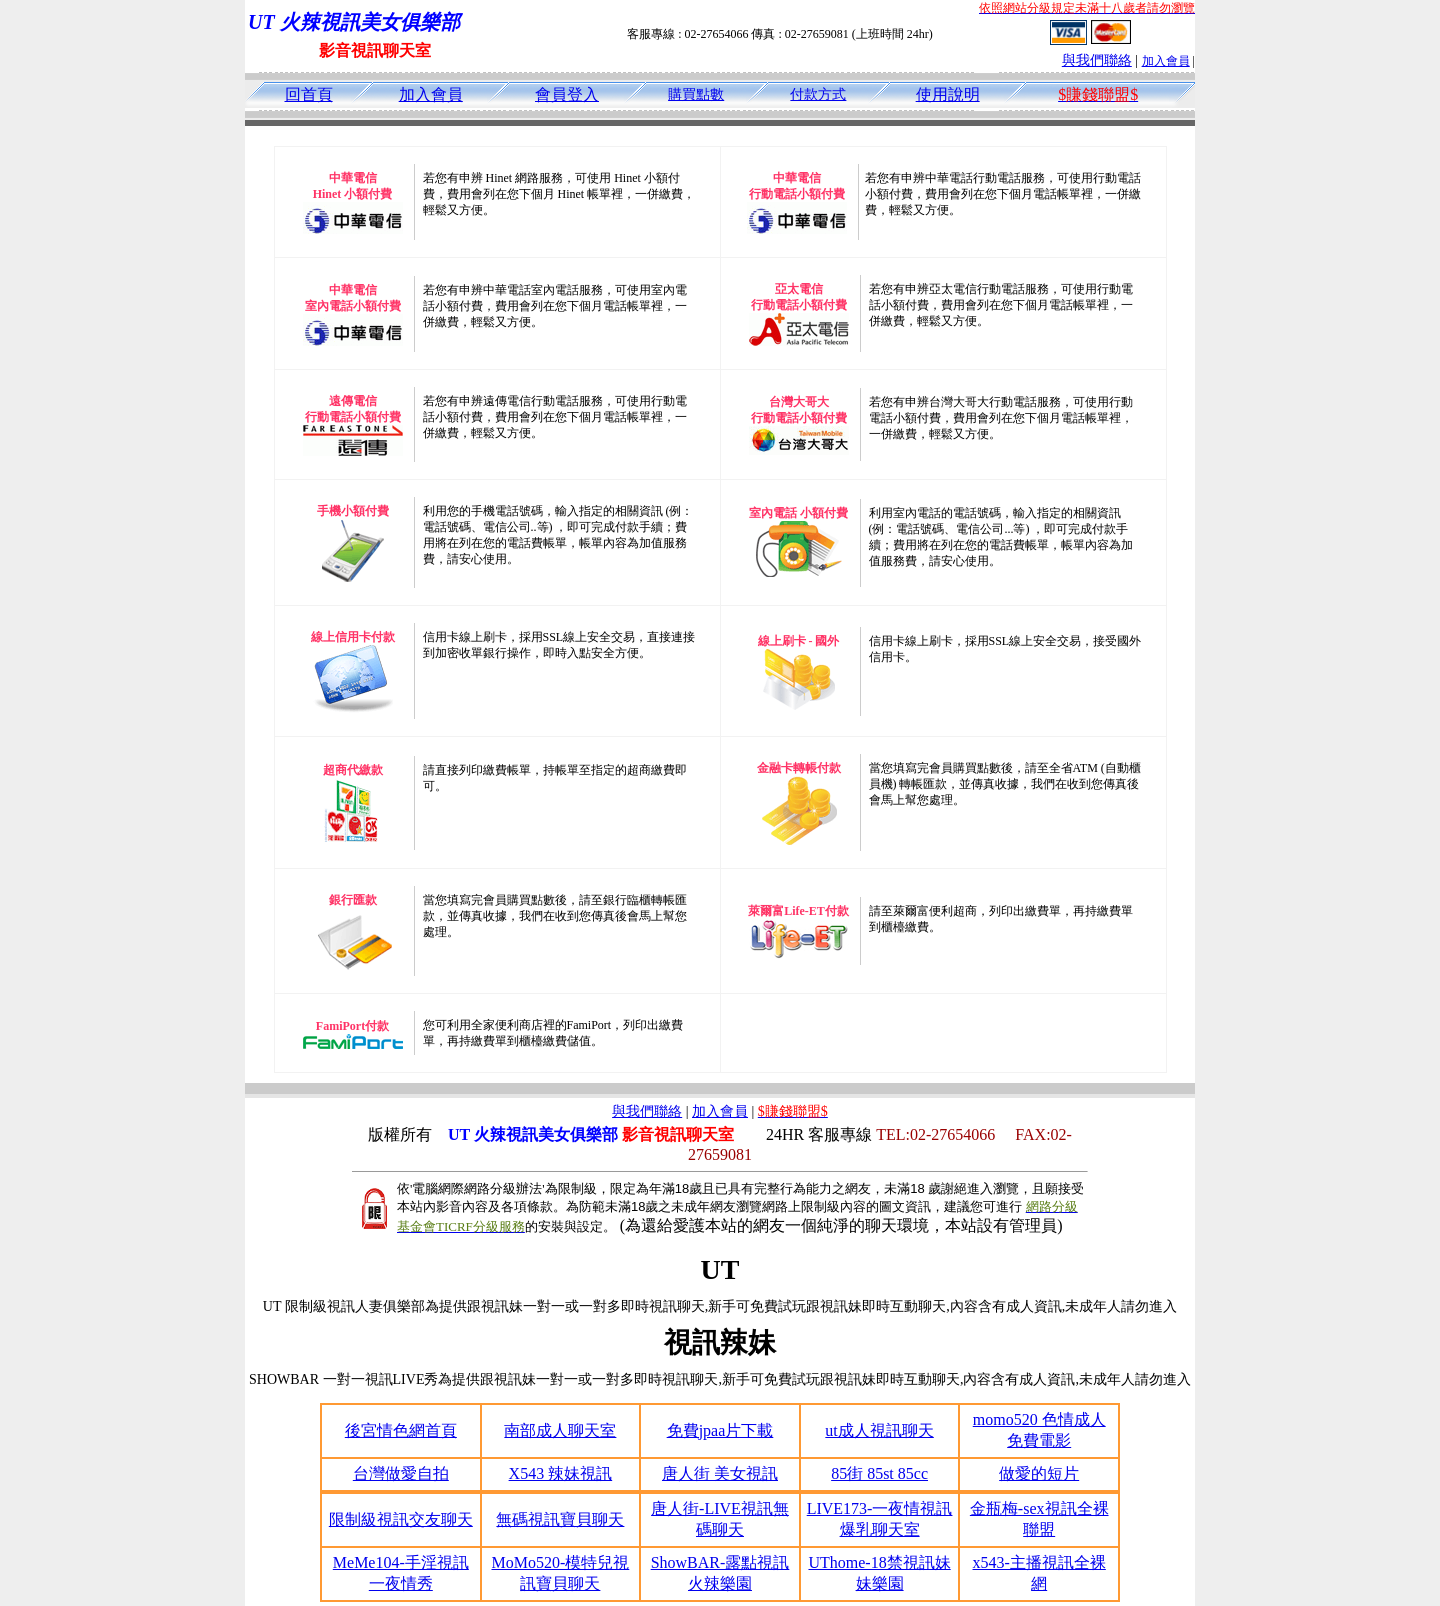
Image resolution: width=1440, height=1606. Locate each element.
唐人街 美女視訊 (720, 1473)
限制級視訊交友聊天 (401, 1519)
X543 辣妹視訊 (561, 1473)
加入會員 (1166, 61)
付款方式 (818, 94)
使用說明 (948, 94)
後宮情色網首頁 (401, 1430)
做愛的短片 (1039, 1473)
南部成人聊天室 (560, 1430)
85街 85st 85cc (879, 1473)
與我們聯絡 (1097, 60)
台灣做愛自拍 (401, 1473)
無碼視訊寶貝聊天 (560, 1519)
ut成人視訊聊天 (879, 1430)
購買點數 (696, 94)
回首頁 (309, 94)
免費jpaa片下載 (720, 1430)
